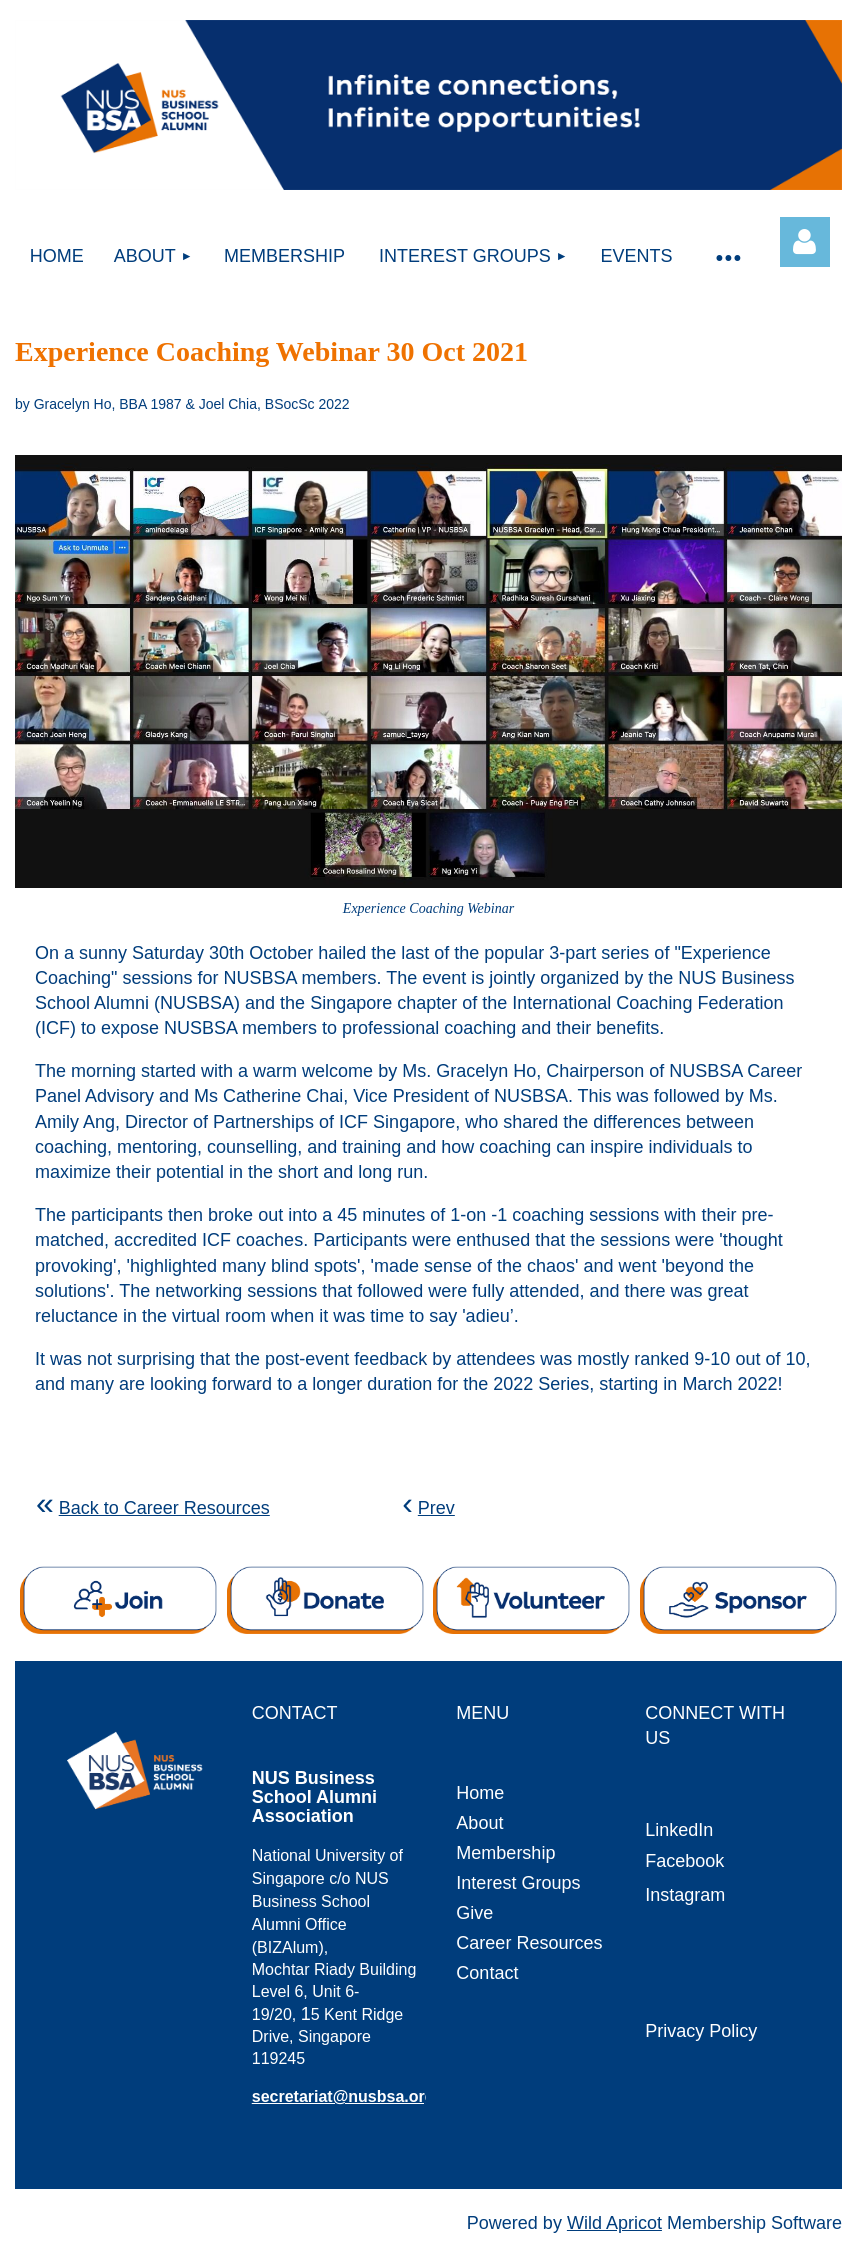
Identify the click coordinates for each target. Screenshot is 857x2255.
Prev (436, 1508)
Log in (805, 242)
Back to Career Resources (164, 1508)
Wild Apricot (614, 2223)
